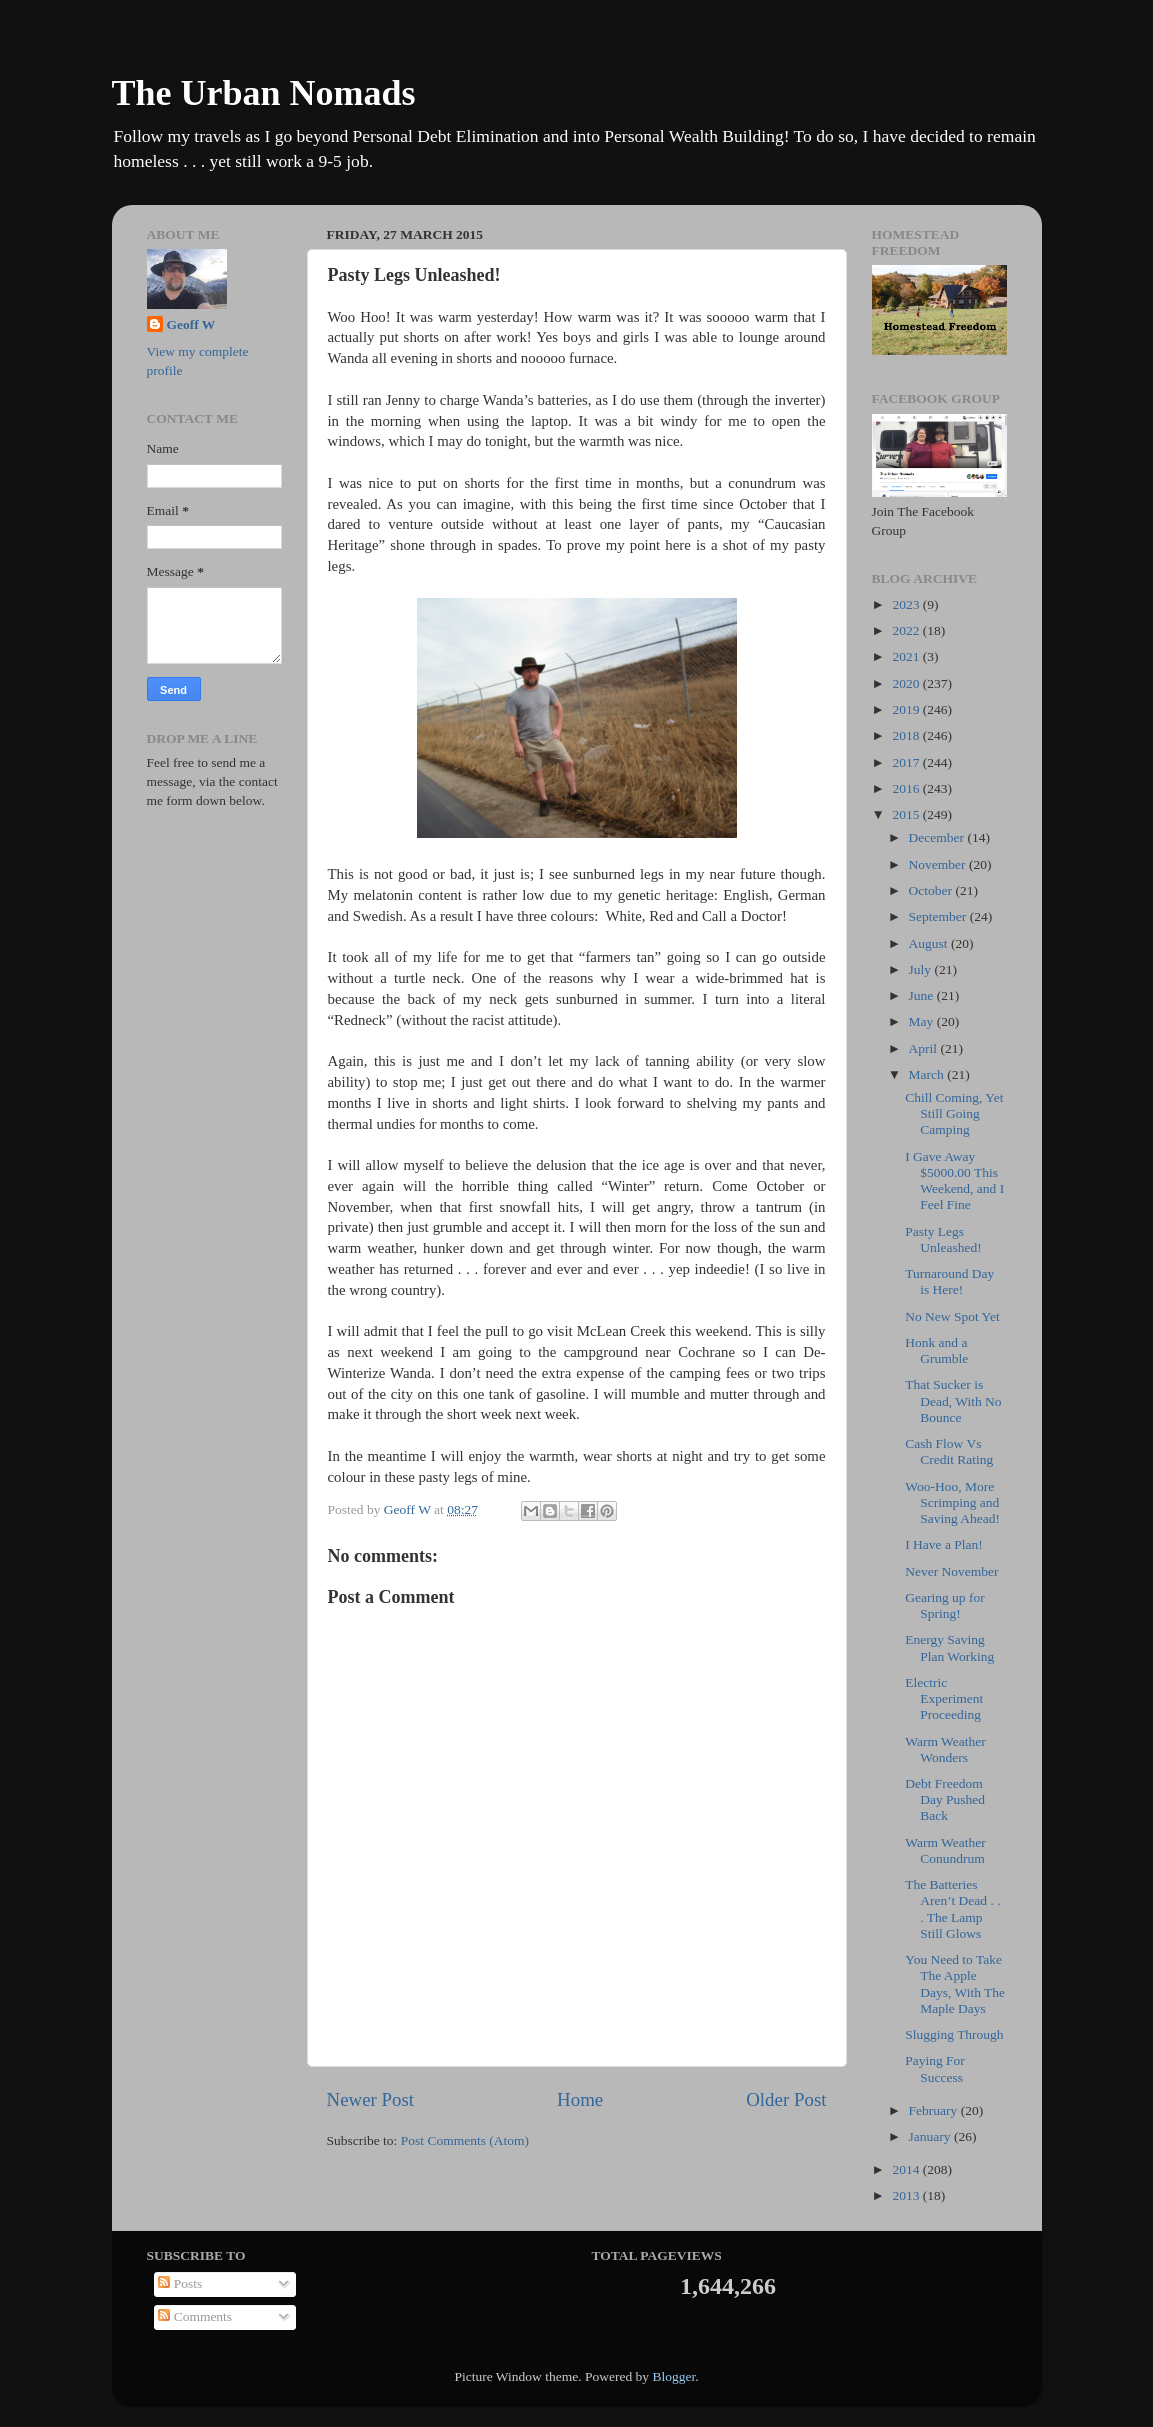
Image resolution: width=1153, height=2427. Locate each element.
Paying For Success (935, 2068)
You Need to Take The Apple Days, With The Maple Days (955, 1984)
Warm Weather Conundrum (945, 1850)
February (935, 2110)
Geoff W (191, 324)
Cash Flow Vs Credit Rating (949, 1451)
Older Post (786, 2099)
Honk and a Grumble (936, 1350)
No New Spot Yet (952, 1316)
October (932, 890)
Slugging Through (954, 2034)
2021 (907, 656)
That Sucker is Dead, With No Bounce (953, 1400)
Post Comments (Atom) (465, 2140)
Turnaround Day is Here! (949, 1281)
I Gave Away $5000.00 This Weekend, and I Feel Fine (954, 1181)
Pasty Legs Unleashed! (943, 1239)
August (930, 943)
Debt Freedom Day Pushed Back (945, 1799)
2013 (907, 2195)
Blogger (673, 2376)
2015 (907, 814)
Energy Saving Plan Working (949, 1647)
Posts (180, 2283)
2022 (907, 630)
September (939, 916)
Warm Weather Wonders (945, 1749)
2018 (907, 735)
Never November (951, 1571)
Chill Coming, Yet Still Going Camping (954, 1113)
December (938, 837)
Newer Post (371, 2099)
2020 (907, 683)
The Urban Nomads (264, 93)
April (925, 1048)
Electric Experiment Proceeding (944, 1698)
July (922, 969)
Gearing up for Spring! (944, 1605)
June (923, 995)
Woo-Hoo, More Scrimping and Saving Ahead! (952, 1502)
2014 (907, 2169)
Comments (195, 2316)
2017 (907, 762)
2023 (907, 604)
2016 (907, 788)
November (939, 864)
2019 (907, 709)
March (928, 1074)
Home (580, 2099)
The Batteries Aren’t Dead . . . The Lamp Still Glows (952, 1909)
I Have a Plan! (944, 1544)
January (931, 2136)
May (923, 1021)
